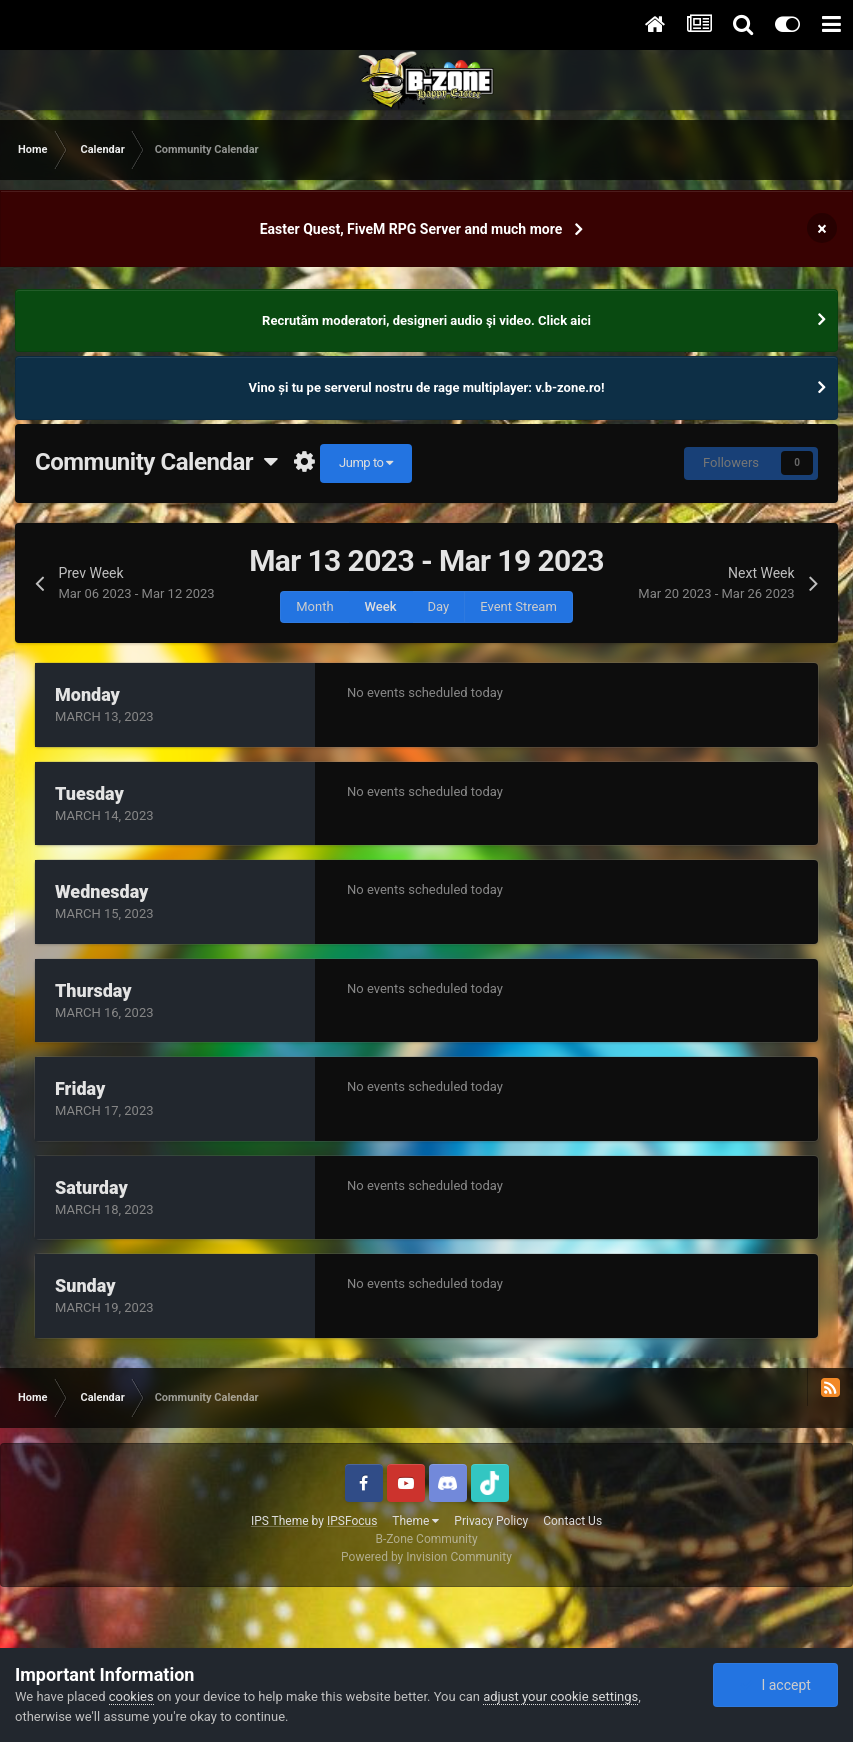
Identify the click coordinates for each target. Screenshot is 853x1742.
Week (381, 606)
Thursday (93, 990)
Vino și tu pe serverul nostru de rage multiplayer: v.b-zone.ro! (427, 387)
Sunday (85, 1285)
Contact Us (572, 1521)
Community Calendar (156, 462)
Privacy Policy (491, 1521)
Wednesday (101, 891)
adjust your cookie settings (560, 1696)
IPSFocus (352, 1521)
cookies (131, 1696)
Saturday (91, 1187)
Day (439, 606)
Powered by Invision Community (426, 1557)
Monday (87, 694)
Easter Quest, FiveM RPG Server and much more (411, 229)
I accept (775, 1685)
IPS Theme (280, 1521)
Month (314, 606)
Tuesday (89, 793)
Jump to (366, 462)
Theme (415, 1521)
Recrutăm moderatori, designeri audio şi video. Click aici (426, 320)
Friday (80, 1088)
